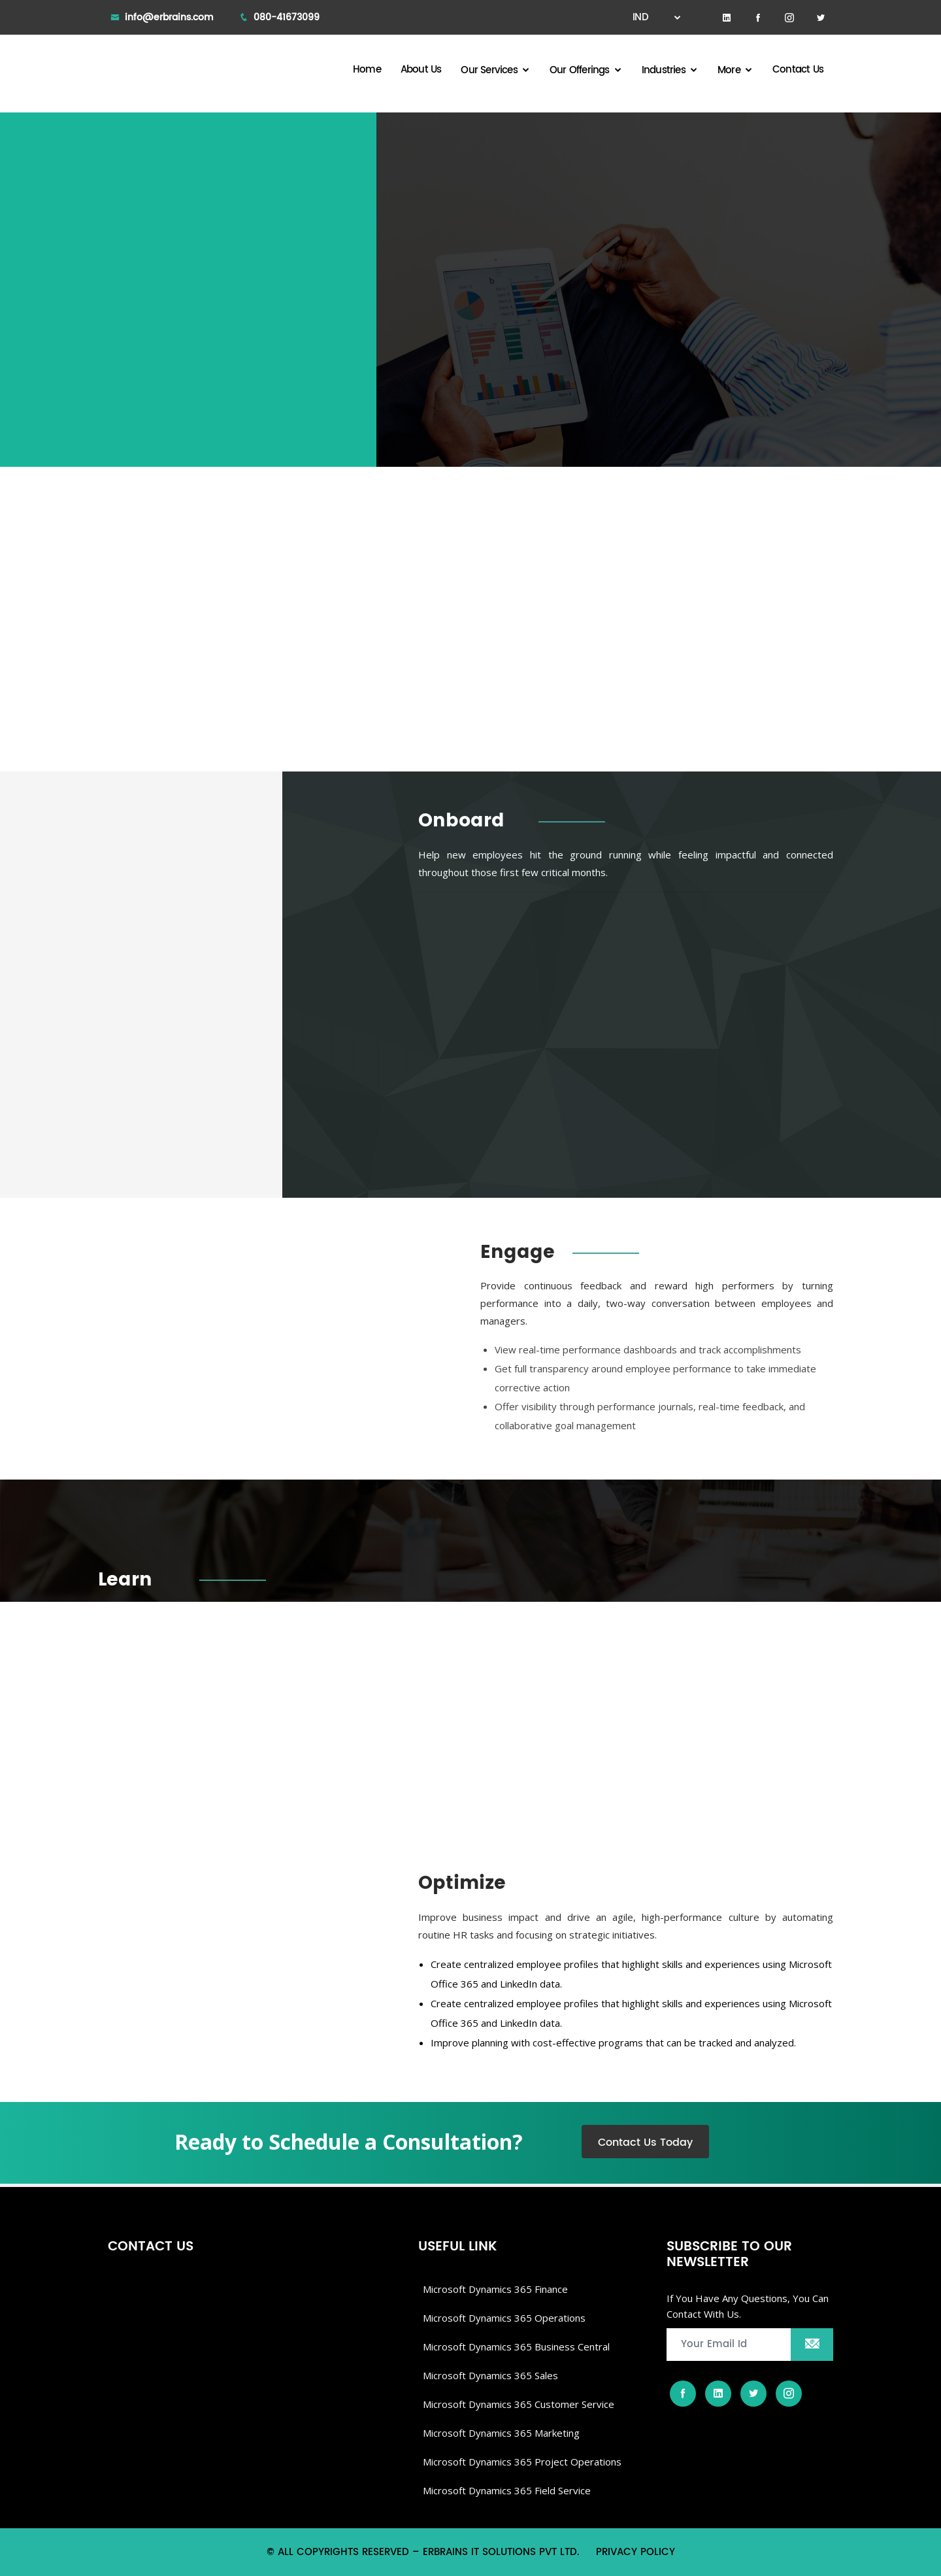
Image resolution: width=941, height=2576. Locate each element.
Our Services (489, 70)
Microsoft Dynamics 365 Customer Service (518, 2404)
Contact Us (797, 69)
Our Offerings (580, 70)
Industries (663, 70)
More (729, 70)
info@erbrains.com (169, 17)
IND (651, 17)
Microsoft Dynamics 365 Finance (495, 2289)
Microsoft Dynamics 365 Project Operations (522, 2461)
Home (367, 69)
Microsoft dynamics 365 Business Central (516, 2346)
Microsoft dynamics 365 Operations (504, 2317)
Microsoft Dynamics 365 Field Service (507, 2490)
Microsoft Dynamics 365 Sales (490, 2375)
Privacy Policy (635, 2552)
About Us (421, 69)
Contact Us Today (645, 2142)
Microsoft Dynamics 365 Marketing (501, 2432)
